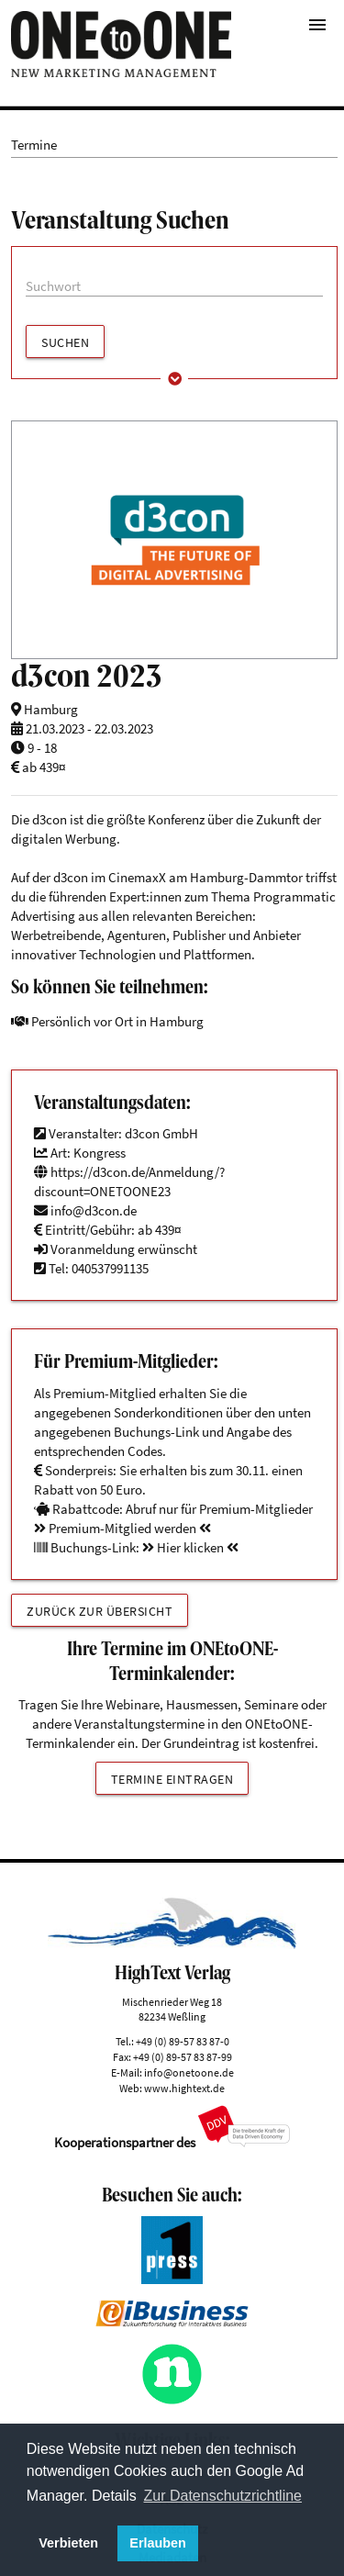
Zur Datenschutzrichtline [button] (223, 2495)
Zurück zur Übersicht (99, 1611)
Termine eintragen (172, 1779)
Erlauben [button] (157, 2543)
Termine (34, 144)
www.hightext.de (184, 2088)
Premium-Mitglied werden (122, 1528)
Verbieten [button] (68, 2543)
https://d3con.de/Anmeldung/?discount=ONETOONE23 (129, 1181)
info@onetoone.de (189, 2072)
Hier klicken (190, 1547)
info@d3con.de (93, 1210)
